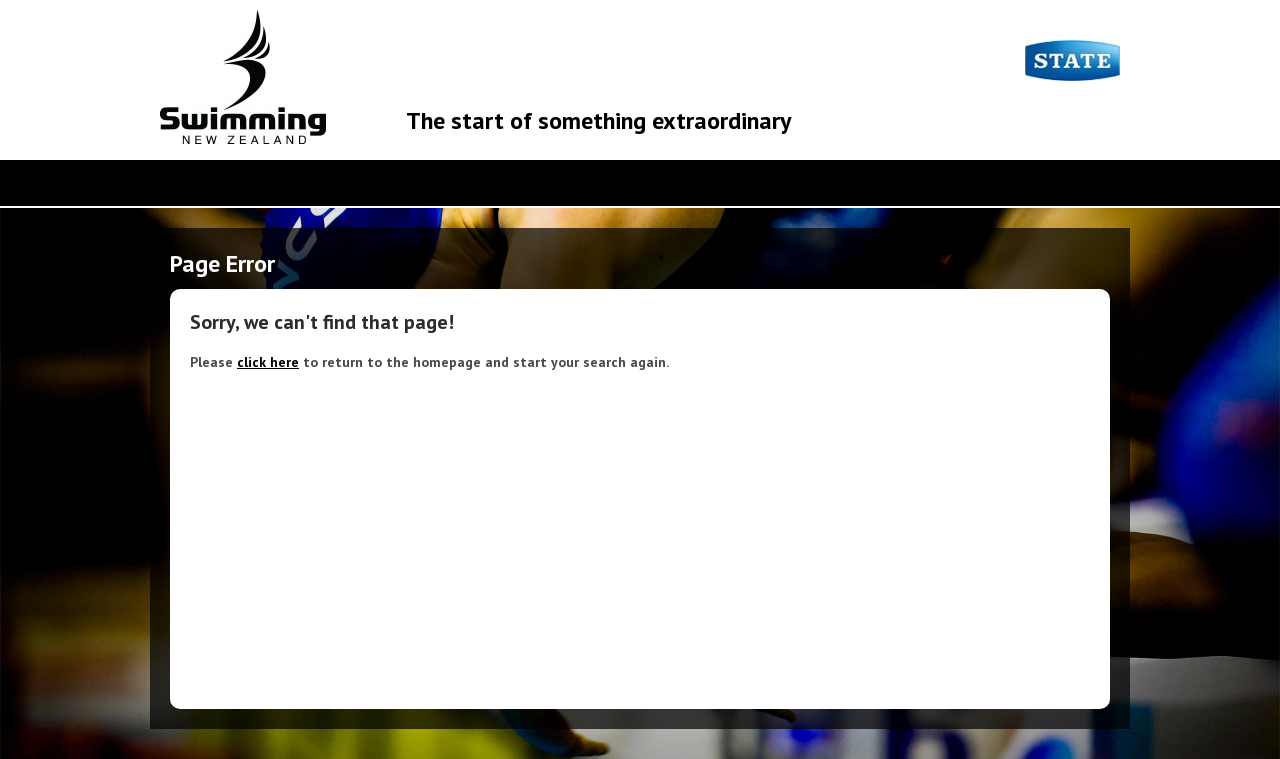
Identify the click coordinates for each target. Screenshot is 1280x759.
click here (268, 362)
